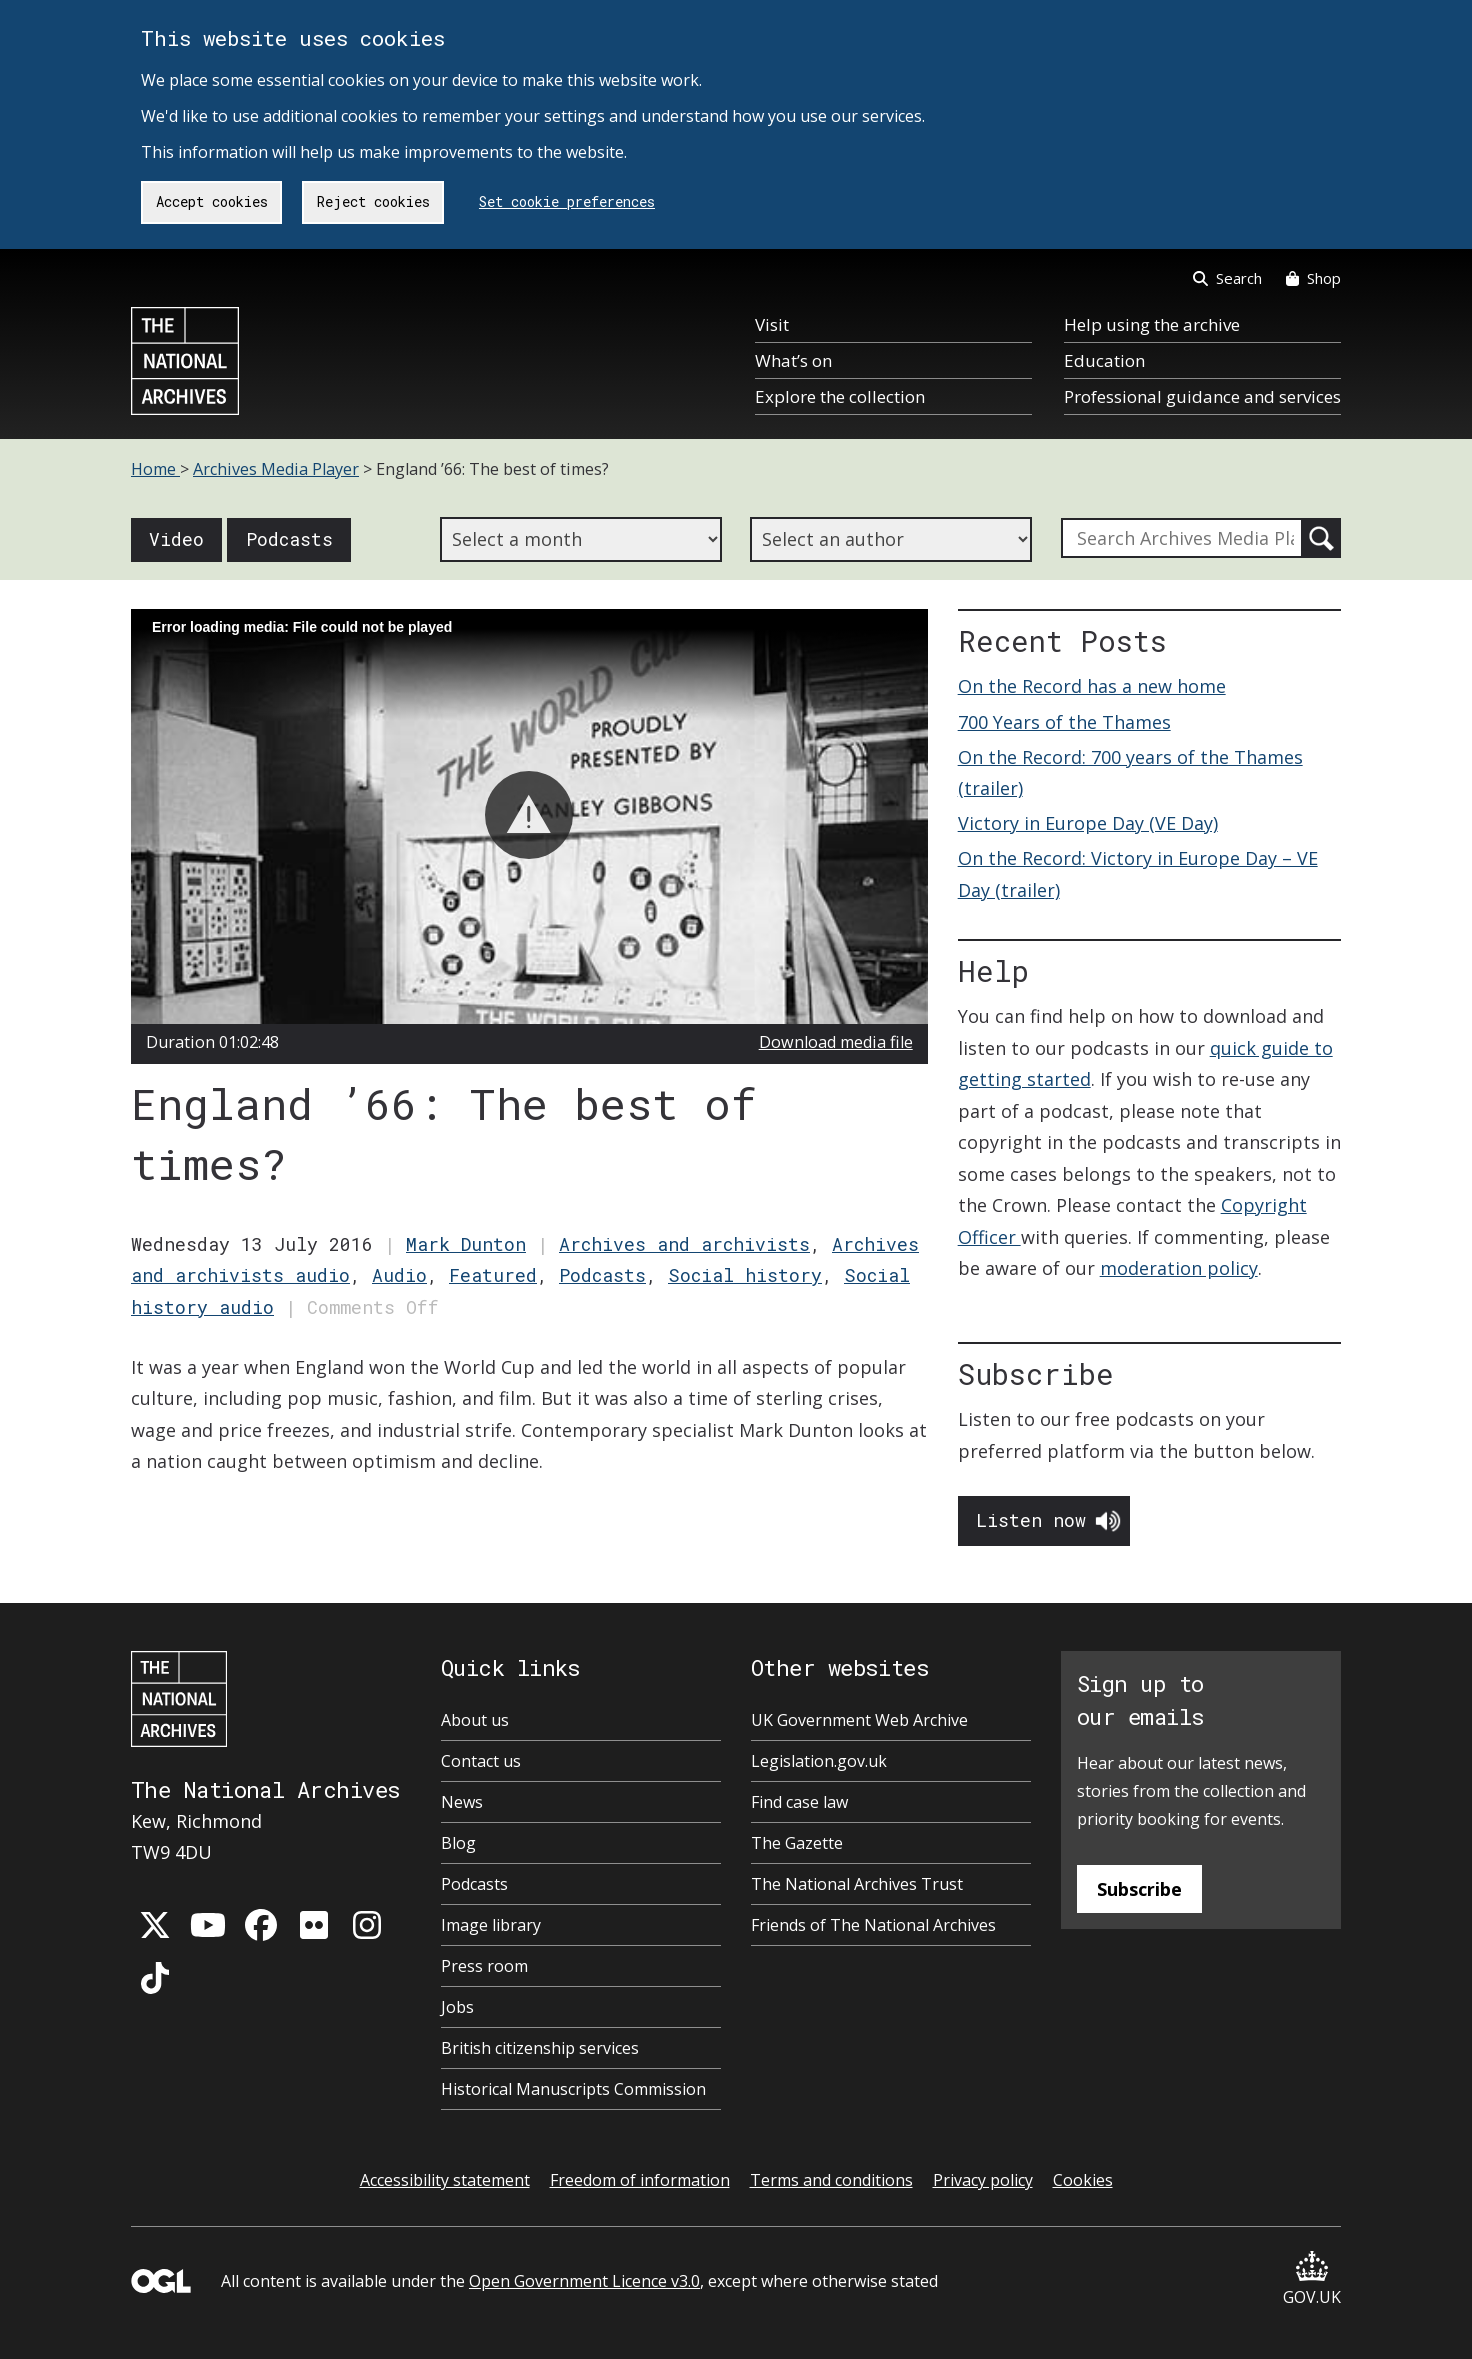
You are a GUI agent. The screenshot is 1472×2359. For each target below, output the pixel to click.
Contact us (481, 1761)
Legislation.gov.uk (819, 1761)
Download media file (836, 1042)
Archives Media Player (276, 469)
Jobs (457, 2007)
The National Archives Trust (857, 1884)
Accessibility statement (445, 2180)
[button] (529, 815)
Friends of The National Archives (873, 1925)
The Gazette (797, 1843)
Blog (458, 1843)
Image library (491, 1925)
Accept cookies (212, 201)
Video (176, 539)
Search (1227, 278)
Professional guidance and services (1202, 396)
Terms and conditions (831, 2180)
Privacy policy (983, 2180)
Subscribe (1139, 1889)
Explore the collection (840, 396)
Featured (493, 1275)
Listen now (1031, 1520)
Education (1104, 360)
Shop (1313, 278)
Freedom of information (640, 2180)
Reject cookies (373, 201)
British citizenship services (540, 2048)
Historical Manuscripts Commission (573, 2089)
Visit (772, 324)
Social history (745, 1275)
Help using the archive (1152, 324)
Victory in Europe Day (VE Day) (1088, 823)
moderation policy (1179, 1268)
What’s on (793, 360)
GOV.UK (1312, 2279)
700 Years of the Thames (1064, 722)
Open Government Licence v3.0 (584, 2281)
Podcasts (289, 539)
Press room (484, 1966)
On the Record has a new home (1092, 686)
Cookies (1083, 2180)
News (462, 1802)
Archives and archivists (684, 1244)
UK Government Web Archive (859, 1720)
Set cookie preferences (567, 201)
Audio (399, 1275)
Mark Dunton (466, 1244)
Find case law (799, 1802)
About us (475, 1720)
